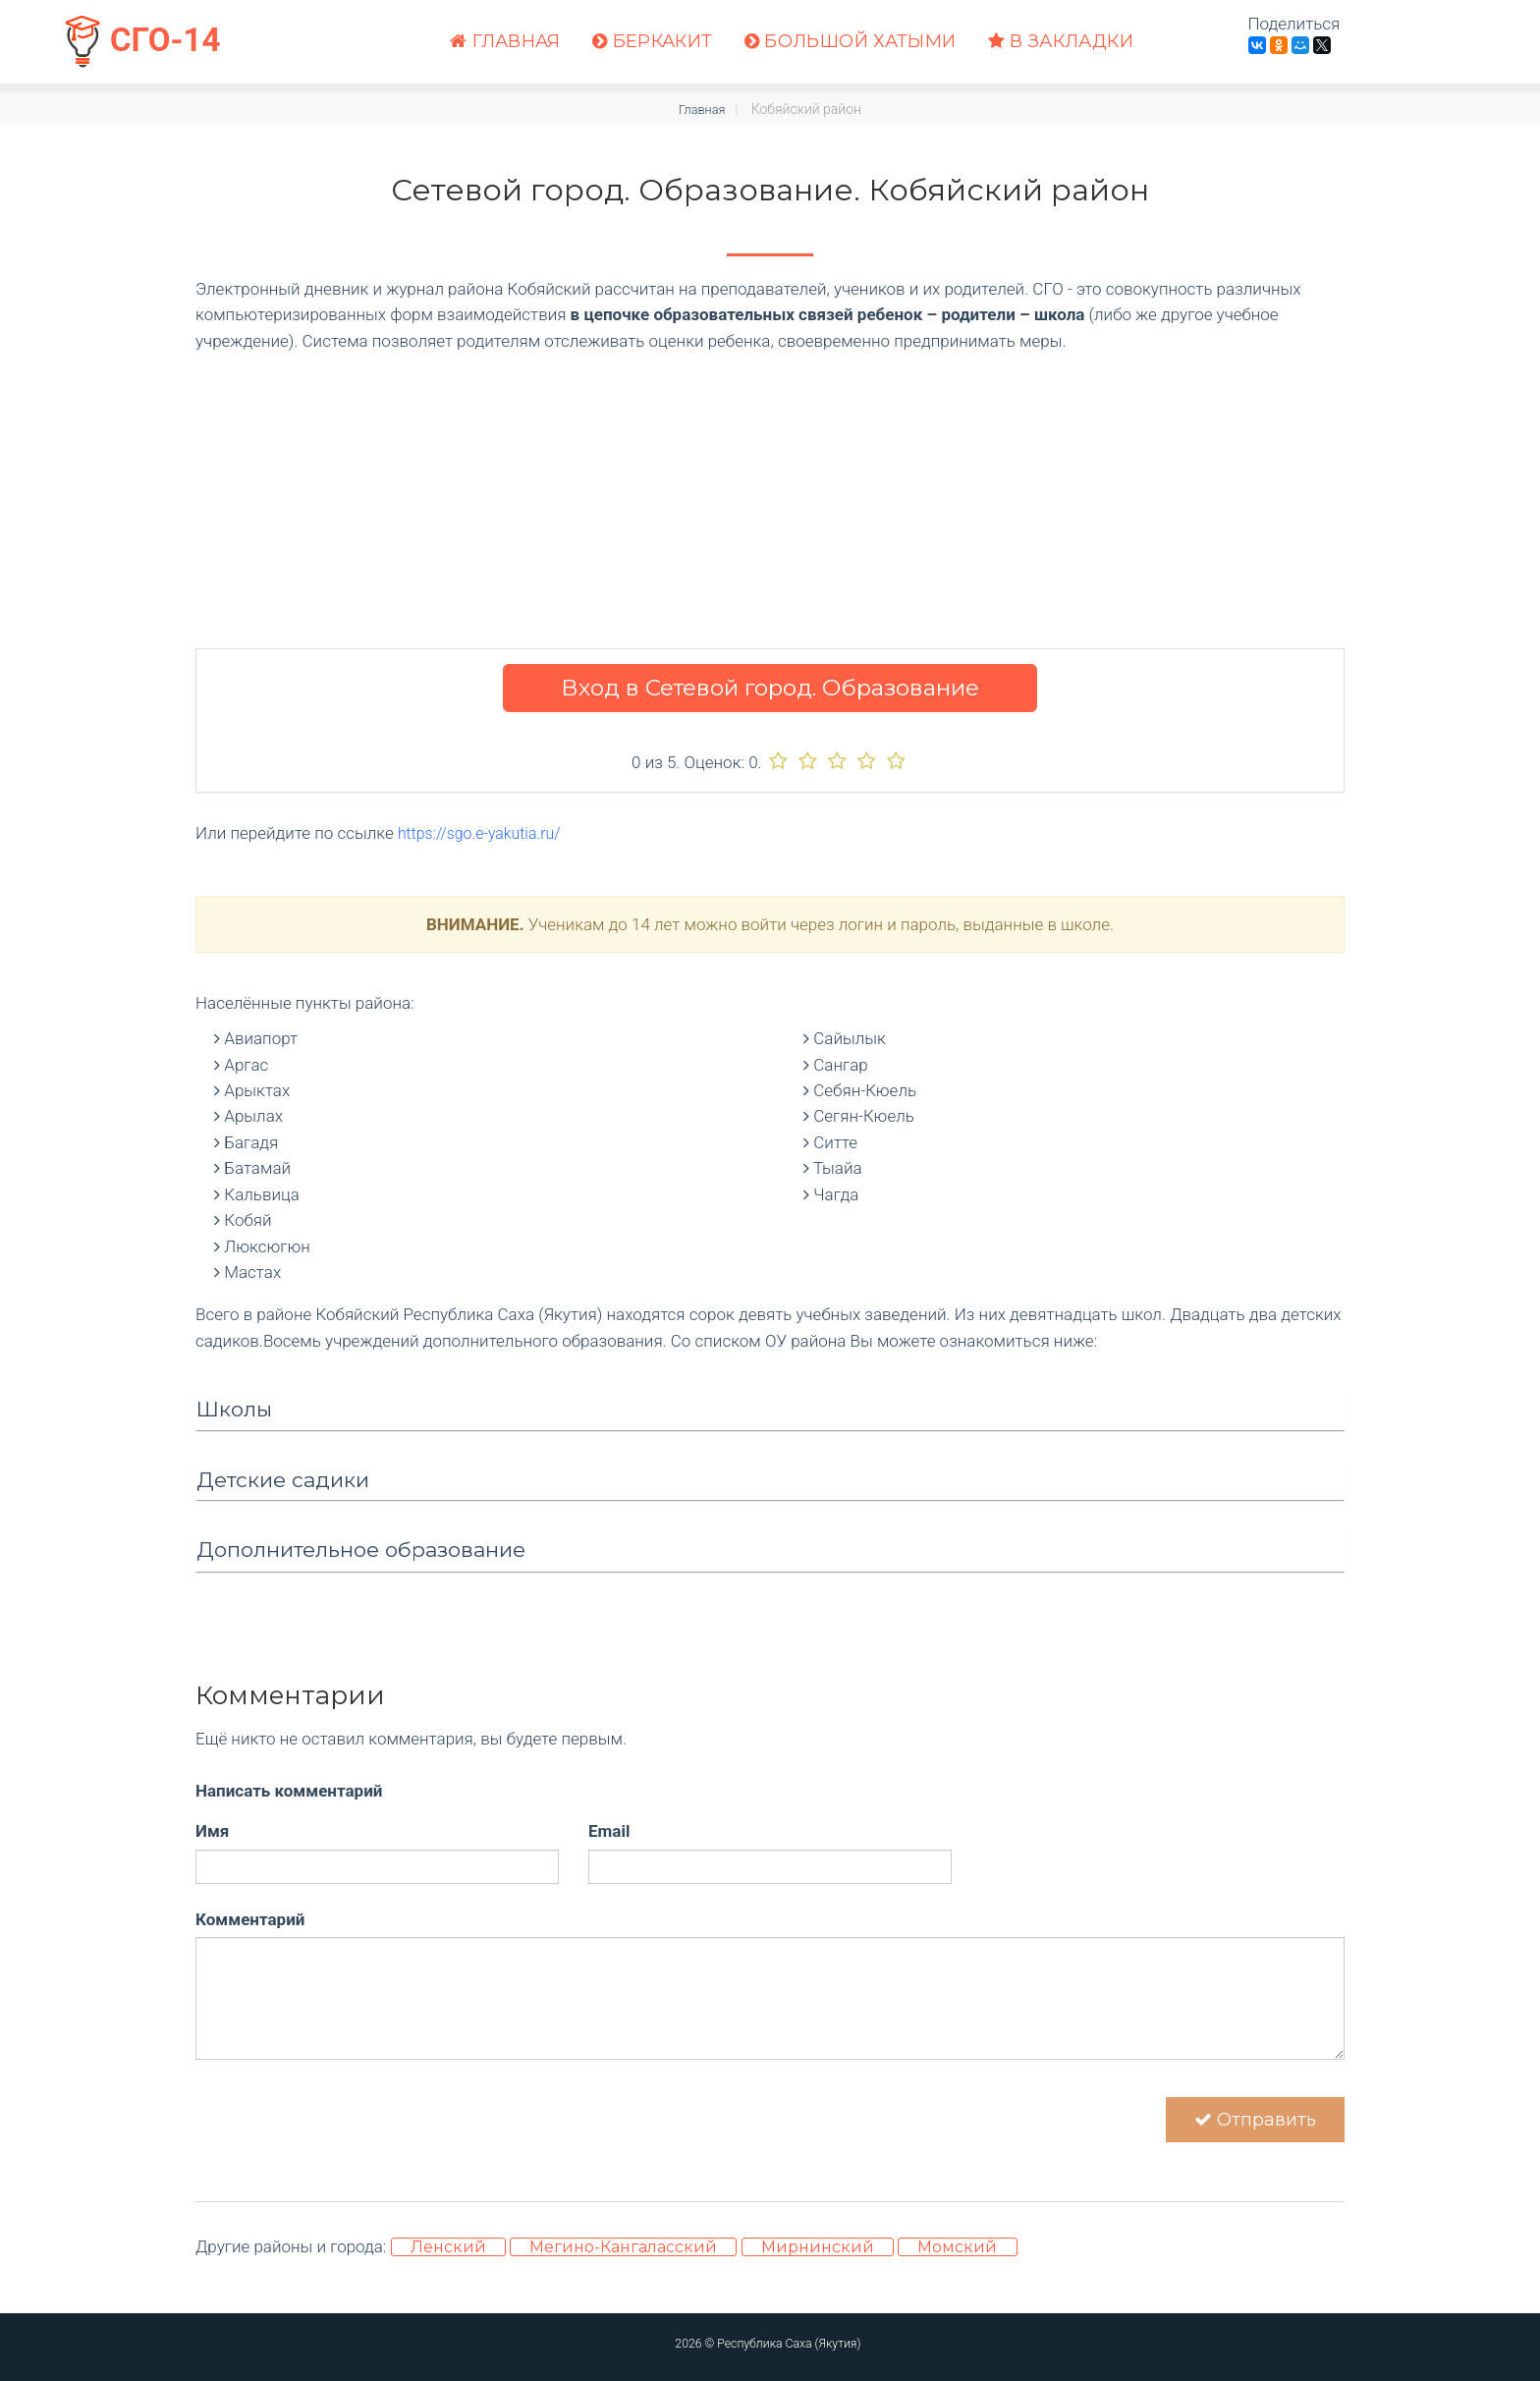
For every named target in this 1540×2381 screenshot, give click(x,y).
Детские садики (282, 1479)
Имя (212, 1831)
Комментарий (249, 1918)
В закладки (1060, 42)
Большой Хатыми (850, 42)
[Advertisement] (770, 491)
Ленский (448, 2258)
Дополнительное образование (360, 1549)
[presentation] (344, 2103)
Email (609, 1831)
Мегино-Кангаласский (623, 2258)
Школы (234, 1409)
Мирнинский (817, 2258)
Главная (505, 42)
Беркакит (652, 42)
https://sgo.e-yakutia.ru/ (485, 833)
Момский (957, 2258)
